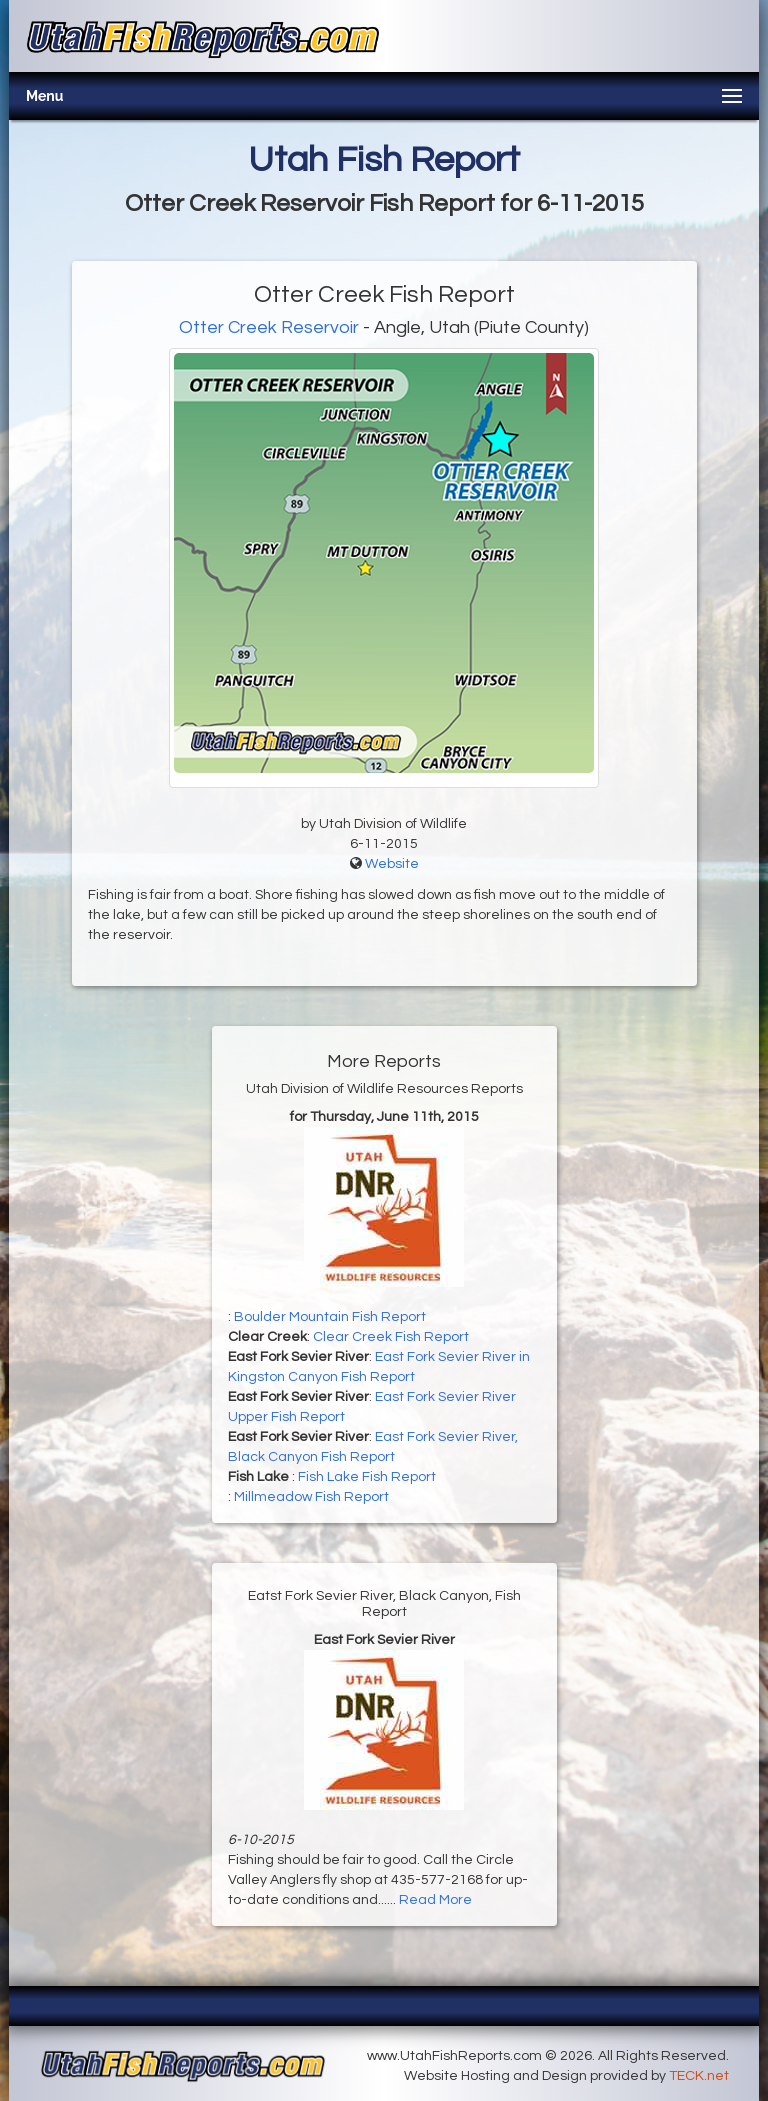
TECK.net (699, 2076)
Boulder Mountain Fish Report (330, 1317)
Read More (435, 1900)
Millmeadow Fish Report (311, 1497)
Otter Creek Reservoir (269, 327)
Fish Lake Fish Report (367, 1477)
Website (392, 864)
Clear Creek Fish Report (391, 1337)
